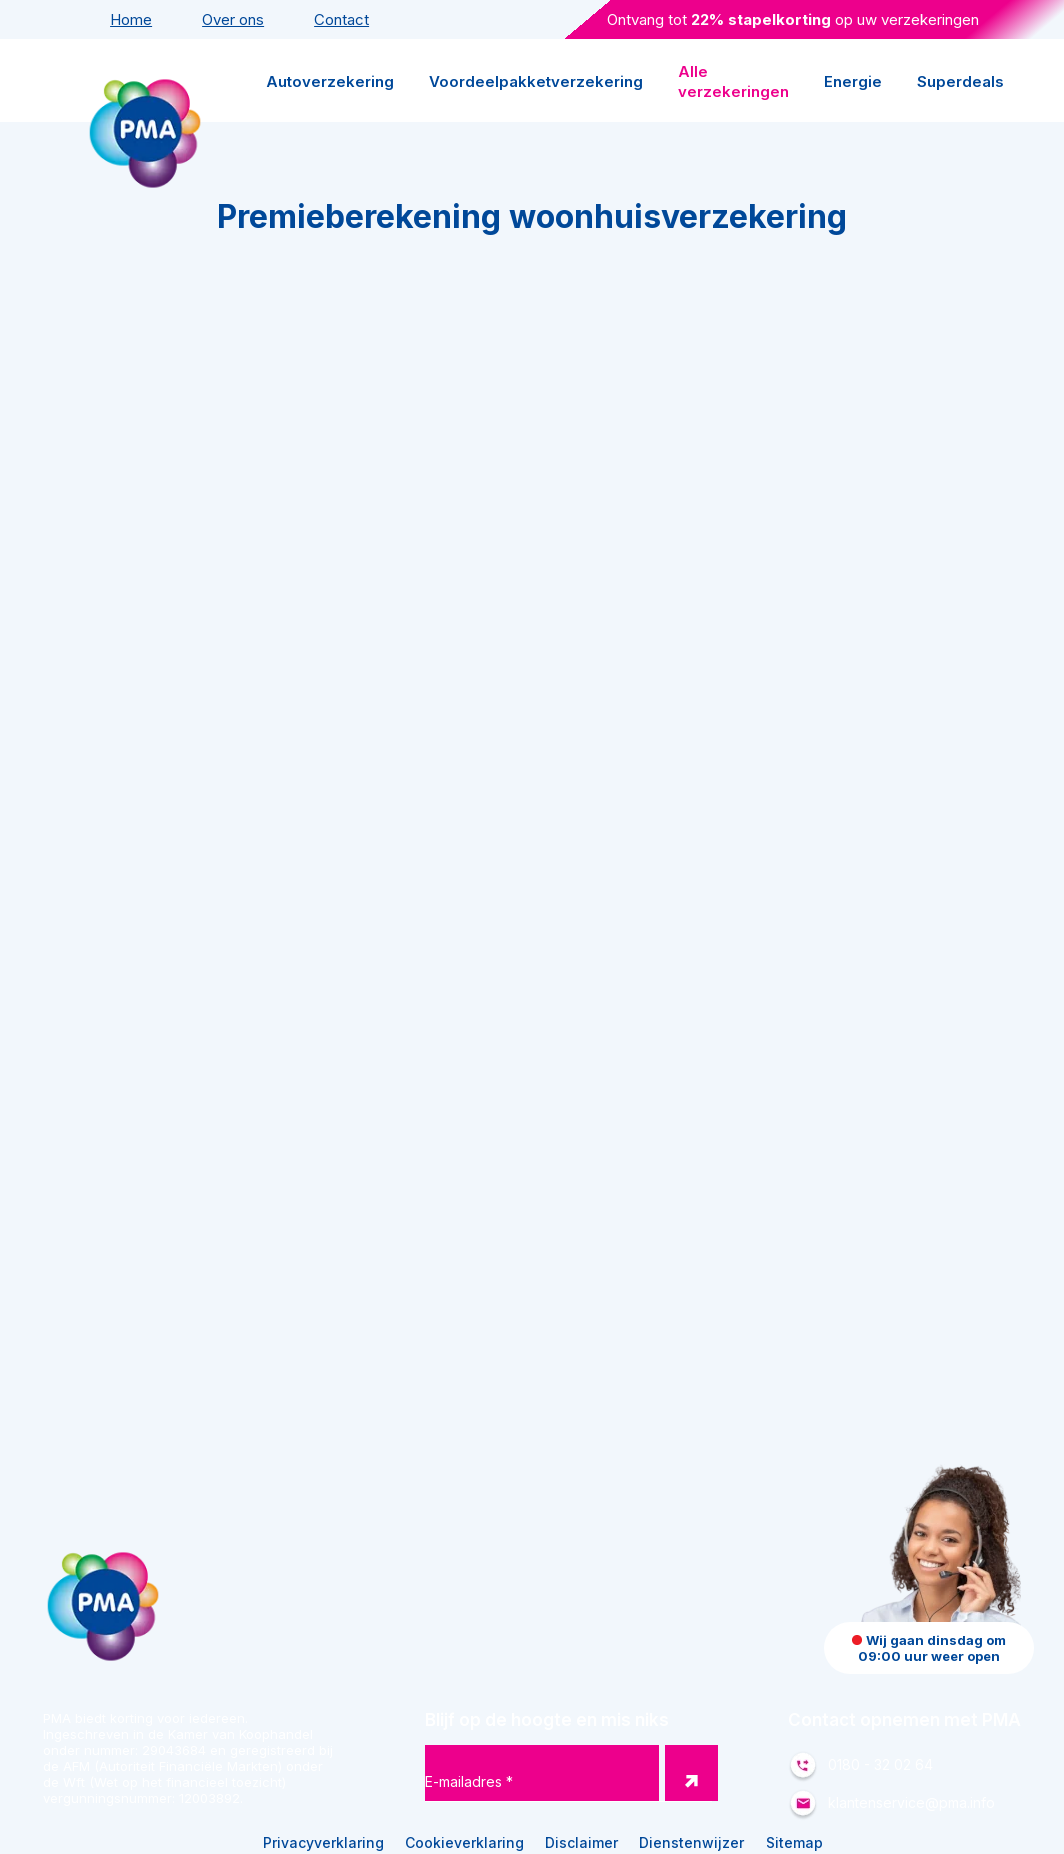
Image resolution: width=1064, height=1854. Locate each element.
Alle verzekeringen (733, 81)
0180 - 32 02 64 (880, 1764)
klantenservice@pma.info (911, 1802)
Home (131, 19)
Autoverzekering (330, 81)
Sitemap (794, 1842)
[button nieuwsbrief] (691, 1773)
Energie (853, 81)
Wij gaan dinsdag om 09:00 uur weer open (929, 1648)
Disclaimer (581, 1842)
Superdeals (960, 81)
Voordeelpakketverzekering (536, 81)
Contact (341, 19)
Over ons (233, 19)
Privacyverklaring (323, 1842)
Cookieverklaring (464, 1842)
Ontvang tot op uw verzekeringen (793, 19)
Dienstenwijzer (691, 1842)
